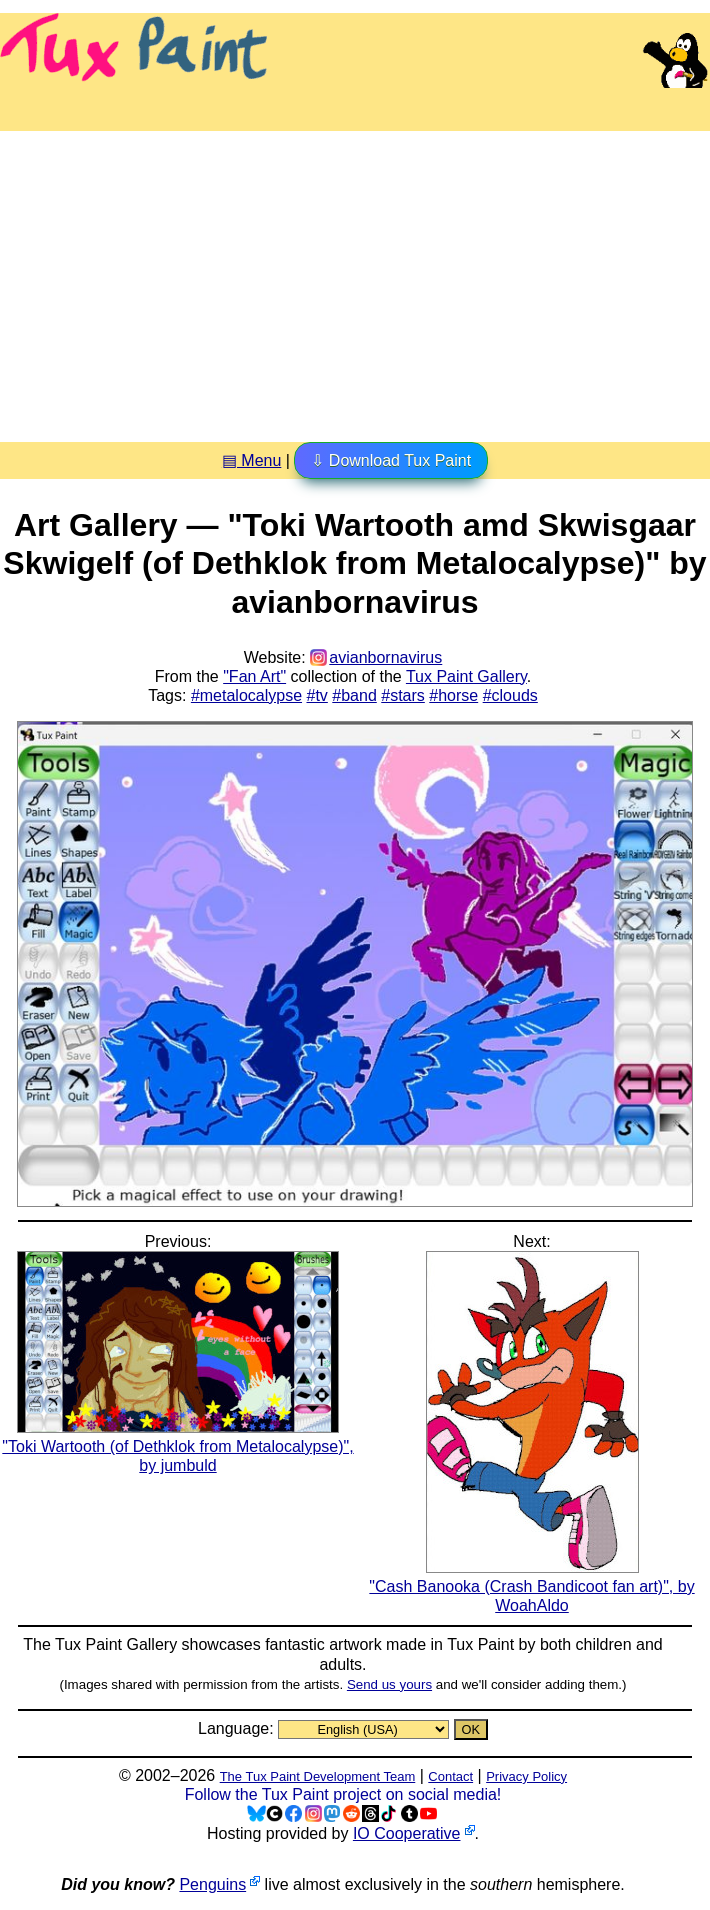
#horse (453, 695)
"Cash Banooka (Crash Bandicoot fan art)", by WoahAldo (531, 1586)
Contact (450, 1776)
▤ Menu (251, 460)
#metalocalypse (246, 695)
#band (354, 695)
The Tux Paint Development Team (318, 1776)
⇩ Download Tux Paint (391, 460)
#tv (317, 695)
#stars (403, 695)
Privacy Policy (526, 1776)
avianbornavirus (385, 657)
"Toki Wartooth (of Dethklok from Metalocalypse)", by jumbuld (177, 1446)
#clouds (510, 695)
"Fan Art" (254, 676)
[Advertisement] (355, 279)
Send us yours (389, 1684)
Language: (238, 1728)
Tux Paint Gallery (466, 676)
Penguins (212, 1884)
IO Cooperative (407, 1833)
